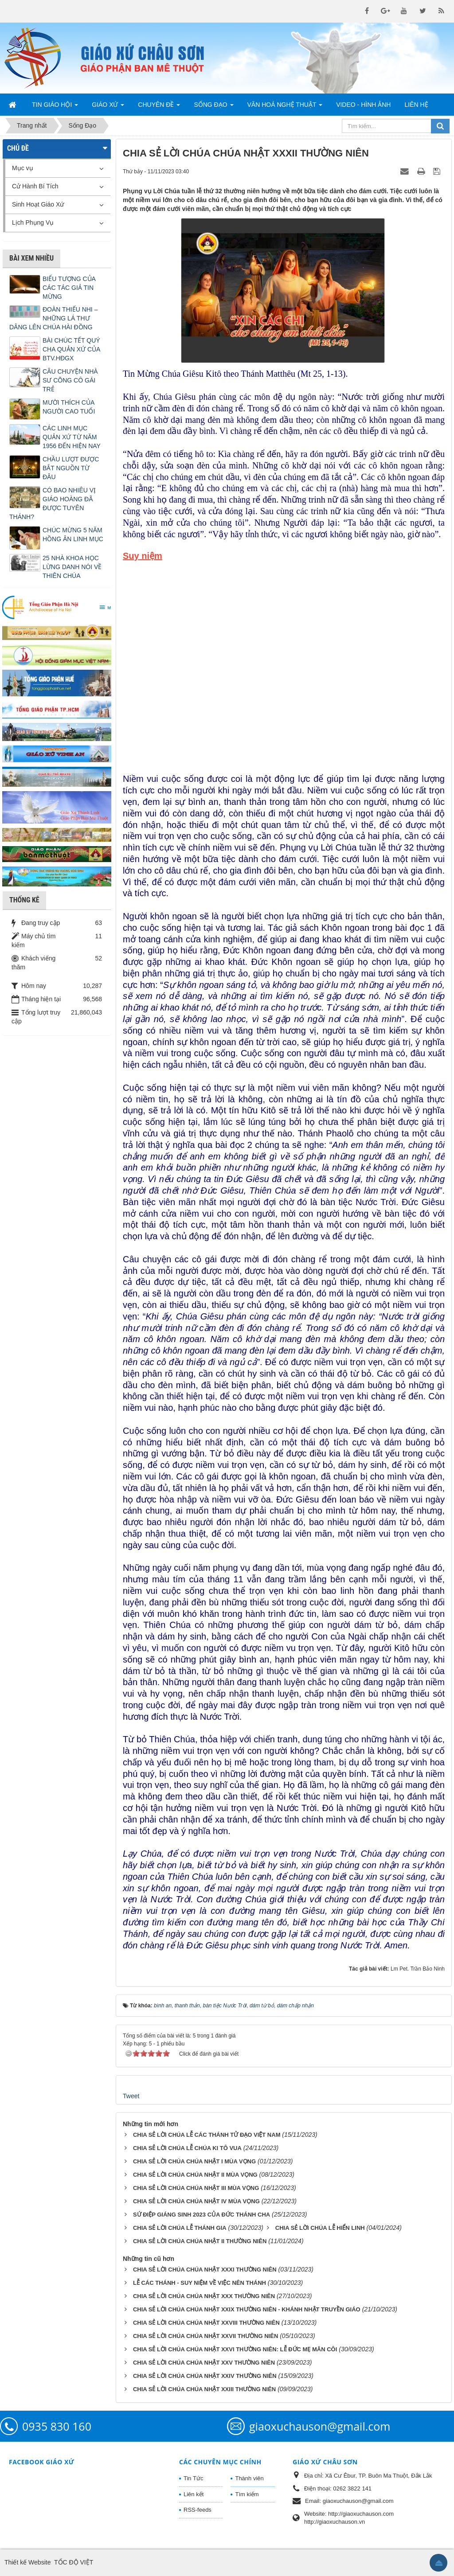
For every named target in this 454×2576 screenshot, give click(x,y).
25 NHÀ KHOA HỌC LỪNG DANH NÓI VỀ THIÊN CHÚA (72, 566)
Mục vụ (22, 168)
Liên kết (194, 2494)
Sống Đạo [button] (213, 107)
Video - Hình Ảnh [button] (363, 104)
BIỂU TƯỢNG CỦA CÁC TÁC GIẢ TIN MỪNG (69, 287)
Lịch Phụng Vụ (33, 222)
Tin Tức (193, 2478)
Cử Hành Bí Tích (35, 186)
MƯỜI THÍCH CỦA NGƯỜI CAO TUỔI (69, 407)
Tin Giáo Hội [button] (55, 107)
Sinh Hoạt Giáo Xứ (38, 204)
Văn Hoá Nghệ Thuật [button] (285, 107)
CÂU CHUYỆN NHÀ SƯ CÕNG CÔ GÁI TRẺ (70, 380)
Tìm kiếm (246, 2494)
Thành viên (249, 2478)
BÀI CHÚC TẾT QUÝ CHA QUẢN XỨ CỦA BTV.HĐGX (71, 349)
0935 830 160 (56, 2426)
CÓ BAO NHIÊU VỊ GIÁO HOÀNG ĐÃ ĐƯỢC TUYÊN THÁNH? (52, 503)
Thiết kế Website (27, 2562)
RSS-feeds (197, 2509)
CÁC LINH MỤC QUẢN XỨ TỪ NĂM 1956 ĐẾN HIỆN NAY (72, 437)
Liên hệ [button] (416, 104)
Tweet (131, 2096)
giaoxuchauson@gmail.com (319, 2426)
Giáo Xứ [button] (108, 107)
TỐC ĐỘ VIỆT (73, 2562)
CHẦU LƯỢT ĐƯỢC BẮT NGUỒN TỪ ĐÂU (71, 468)
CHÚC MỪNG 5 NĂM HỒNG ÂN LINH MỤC (73, 535)
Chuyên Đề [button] (159, 107)
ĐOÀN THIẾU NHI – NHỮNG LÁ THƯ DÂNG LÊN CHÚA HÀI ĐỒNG (53, 318)
